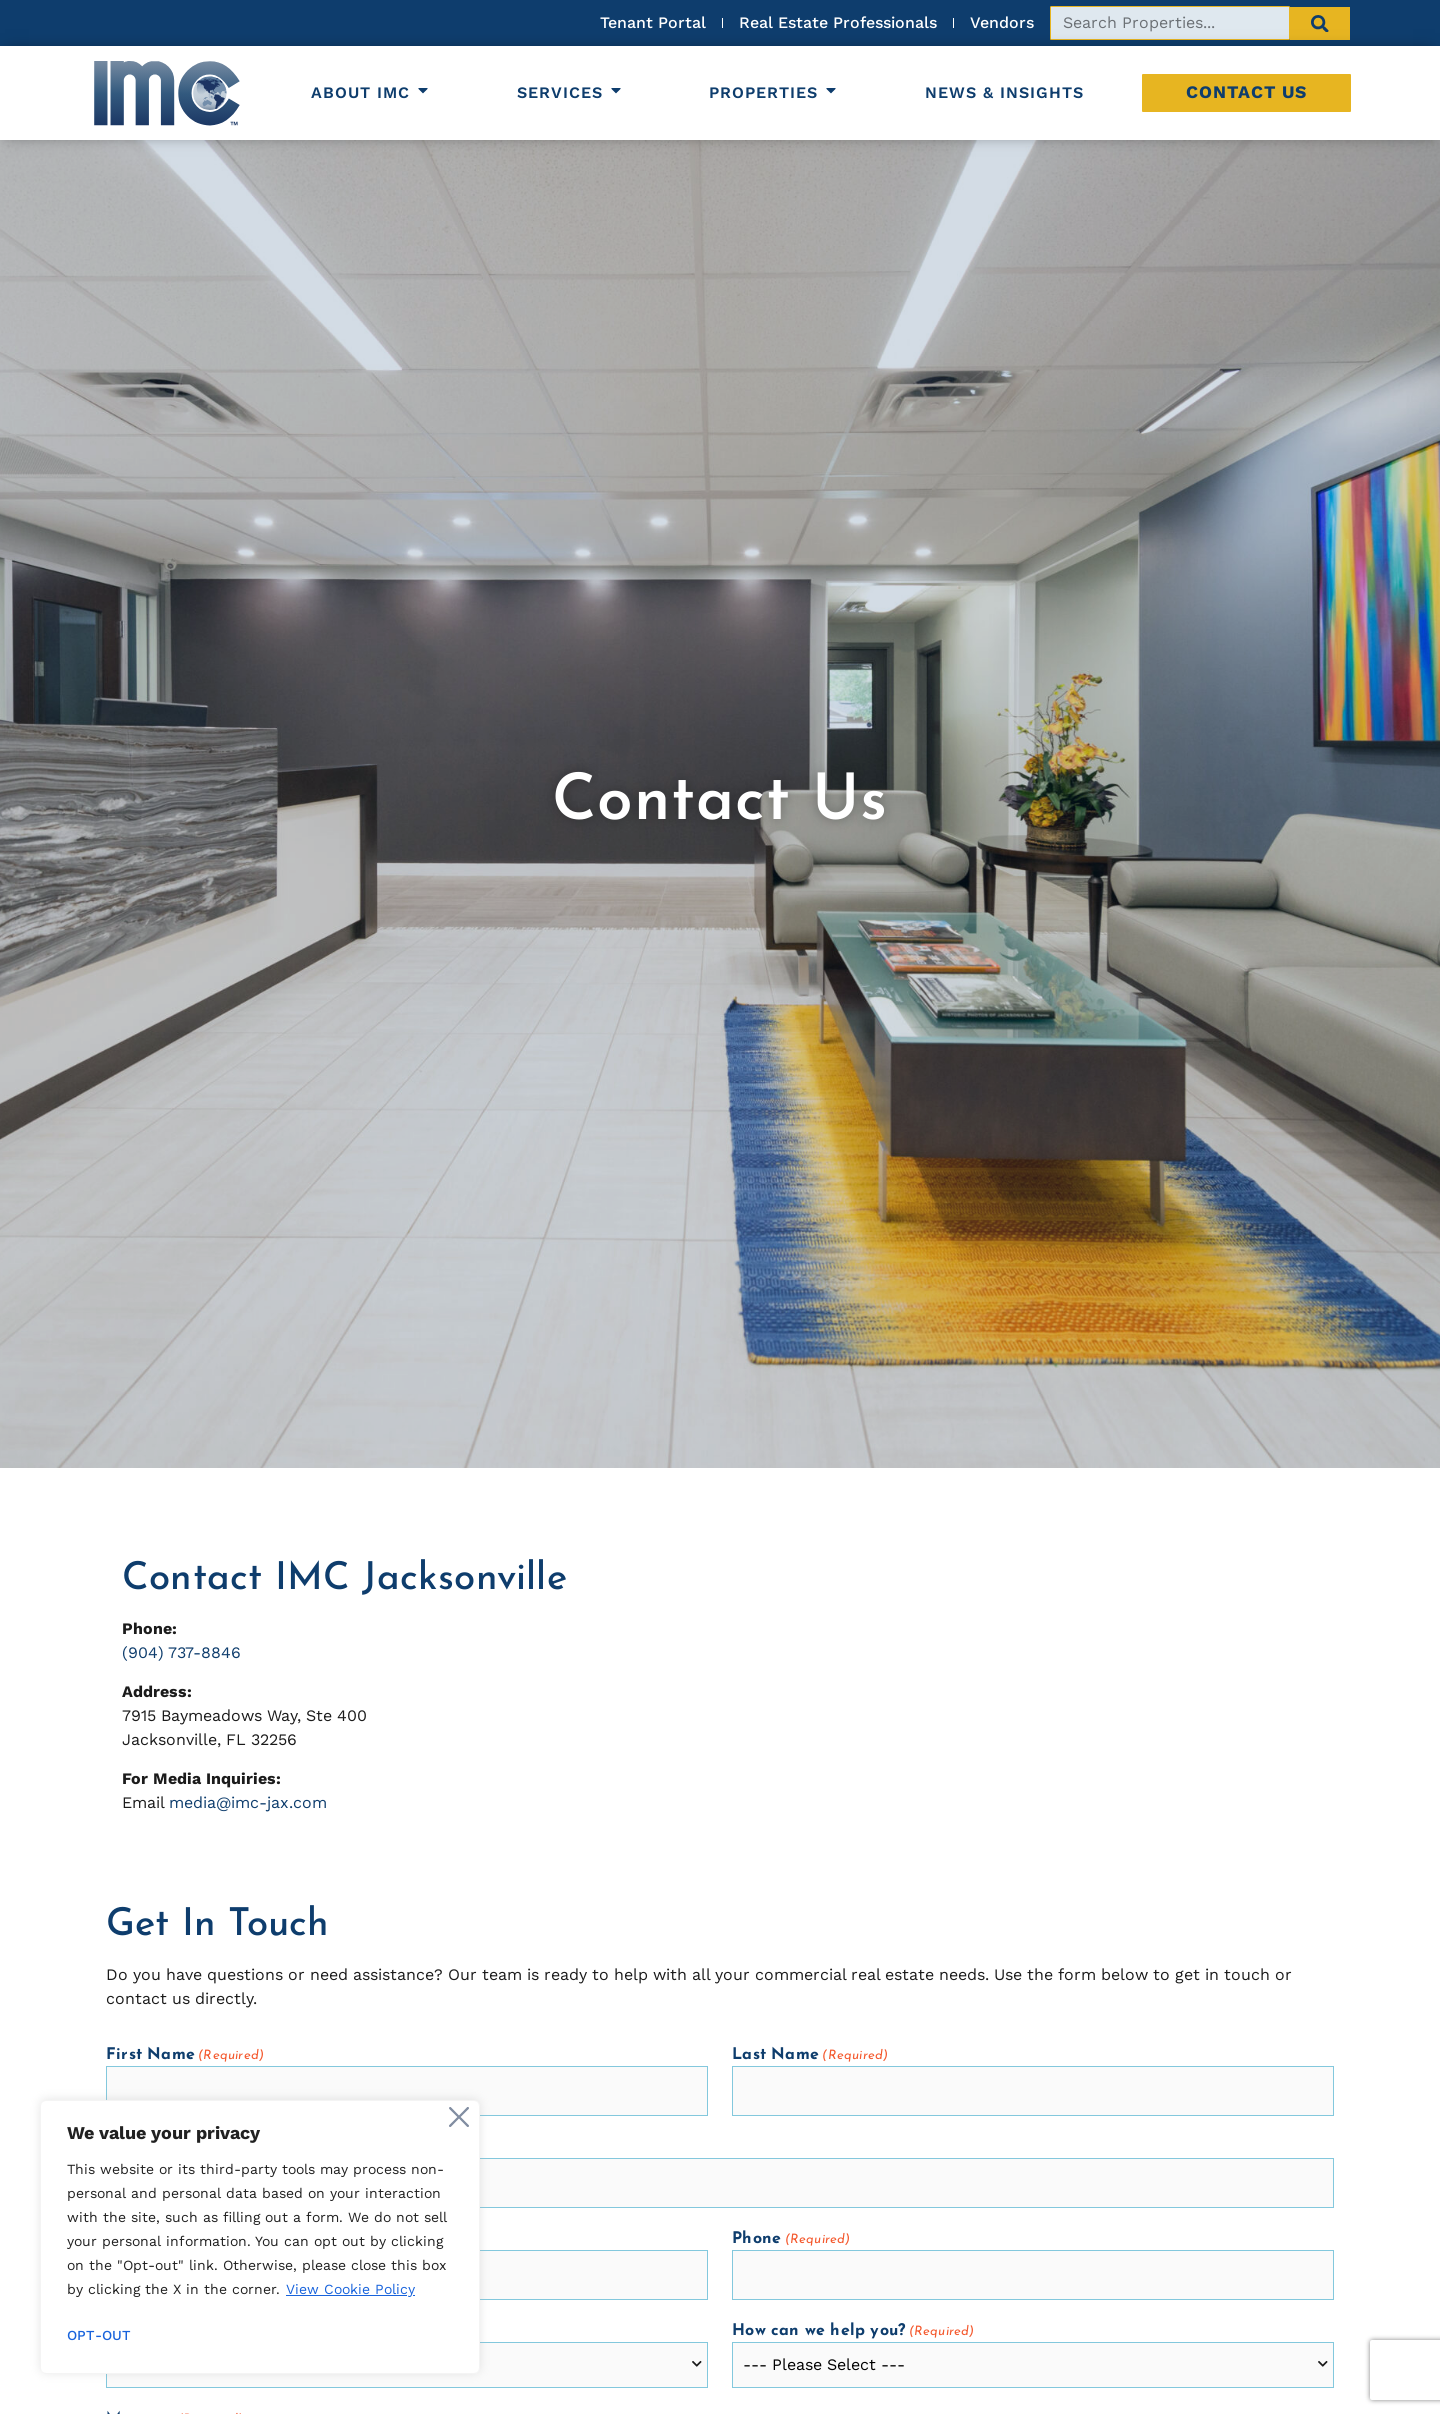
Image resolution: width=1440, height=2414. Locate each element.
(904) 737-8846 (181, 1652)
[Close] (459, 2117)
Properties (774, 92)
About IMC (371, 92)
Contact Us (1246, 92)
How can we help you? (853, 2331)
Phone (791, 2239)
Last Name (810, 2055)
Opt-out (99, 2335)
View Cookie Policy (350, 2289)
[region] (260, 2237)
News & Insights (1004, 92)
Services (570, 92)
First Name (185, 2055)
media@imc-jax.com (248, 1802)
